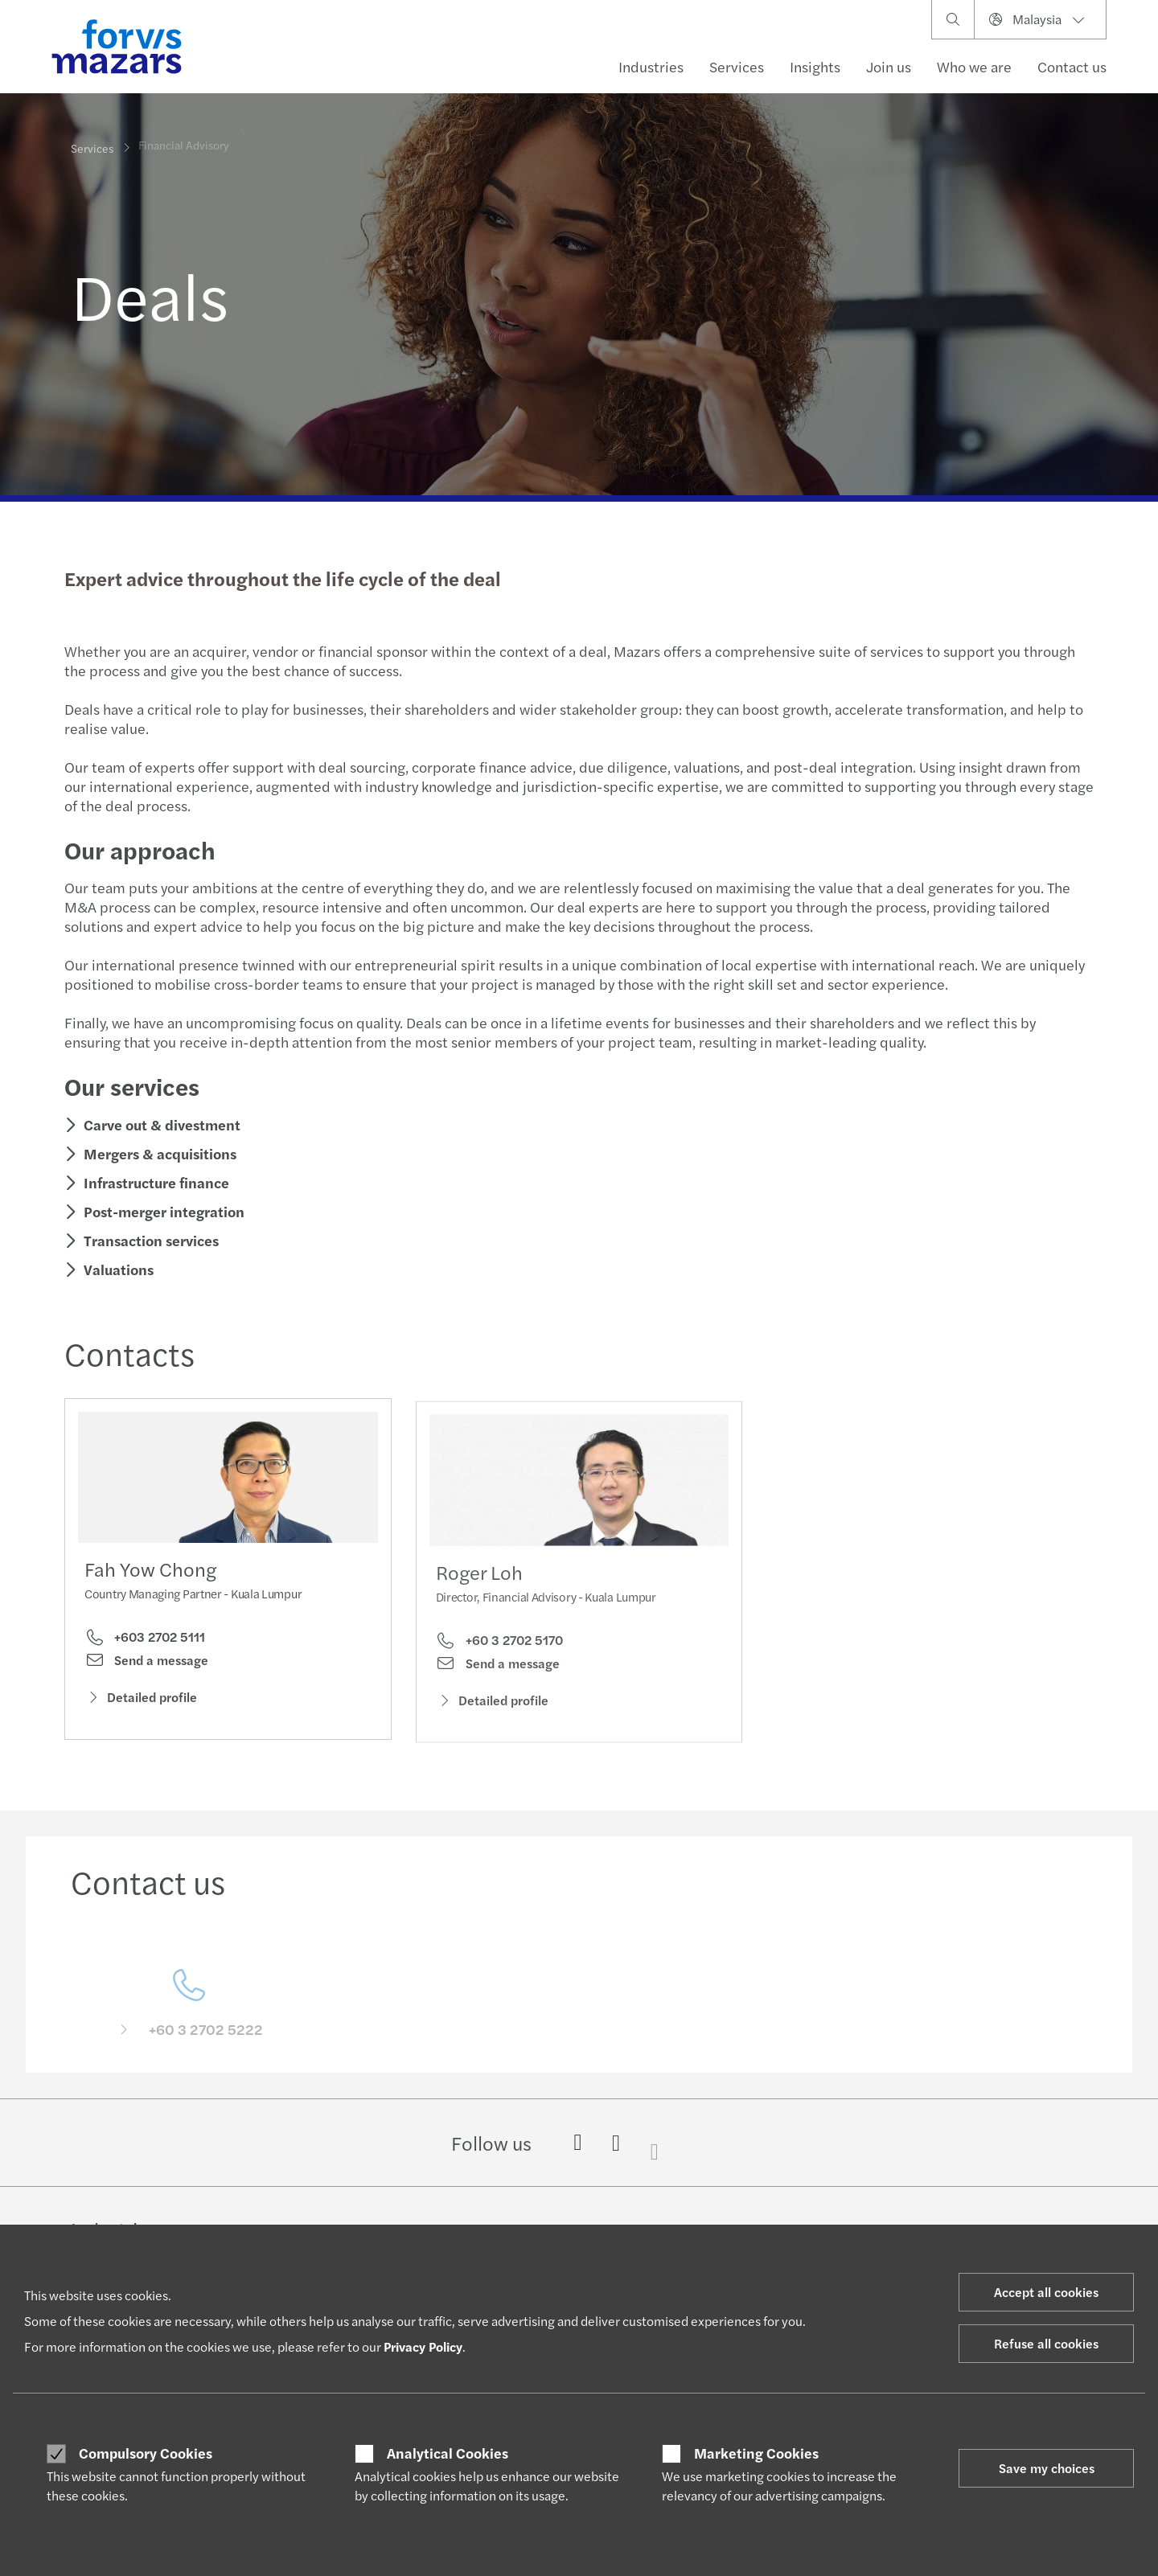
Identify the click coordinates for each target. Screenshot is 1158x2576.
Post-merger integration (162, 1211)
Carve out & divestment (160, 1124)
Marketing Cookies (756, 2453)
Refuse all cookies (1046, 2343)
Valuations (117, 1269)
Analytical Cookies (447, 2453)
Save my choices (1046, 2468)
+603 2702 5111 (144, 1641)
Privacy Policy (423, 2346)
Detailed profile (140, 1701)
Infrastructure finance (155, 1182)
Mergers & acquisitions (158, 1153)
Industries (651, 66)
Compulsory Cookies (145, 2453)
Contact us (1072, 66)
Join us (888, 66)
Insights (815, 66)
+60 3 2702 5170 (499, 1663)
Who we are (974, 66)
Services (736, 66)
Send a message (146, 1663)
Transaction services (149, 1240)
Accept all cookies (1046, 2292)
